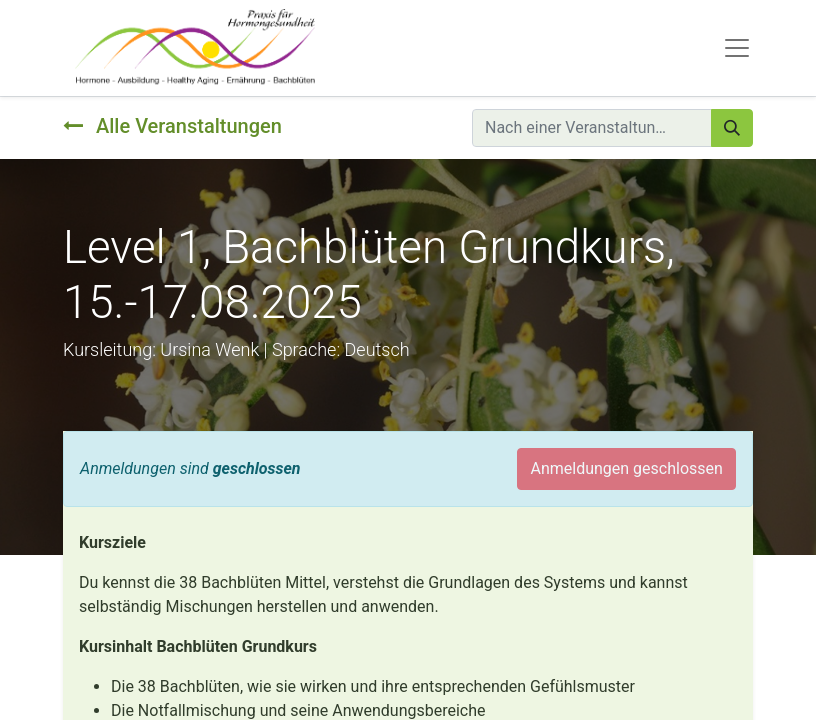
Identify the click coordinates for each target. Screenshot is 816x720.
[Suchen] (732, 128)
